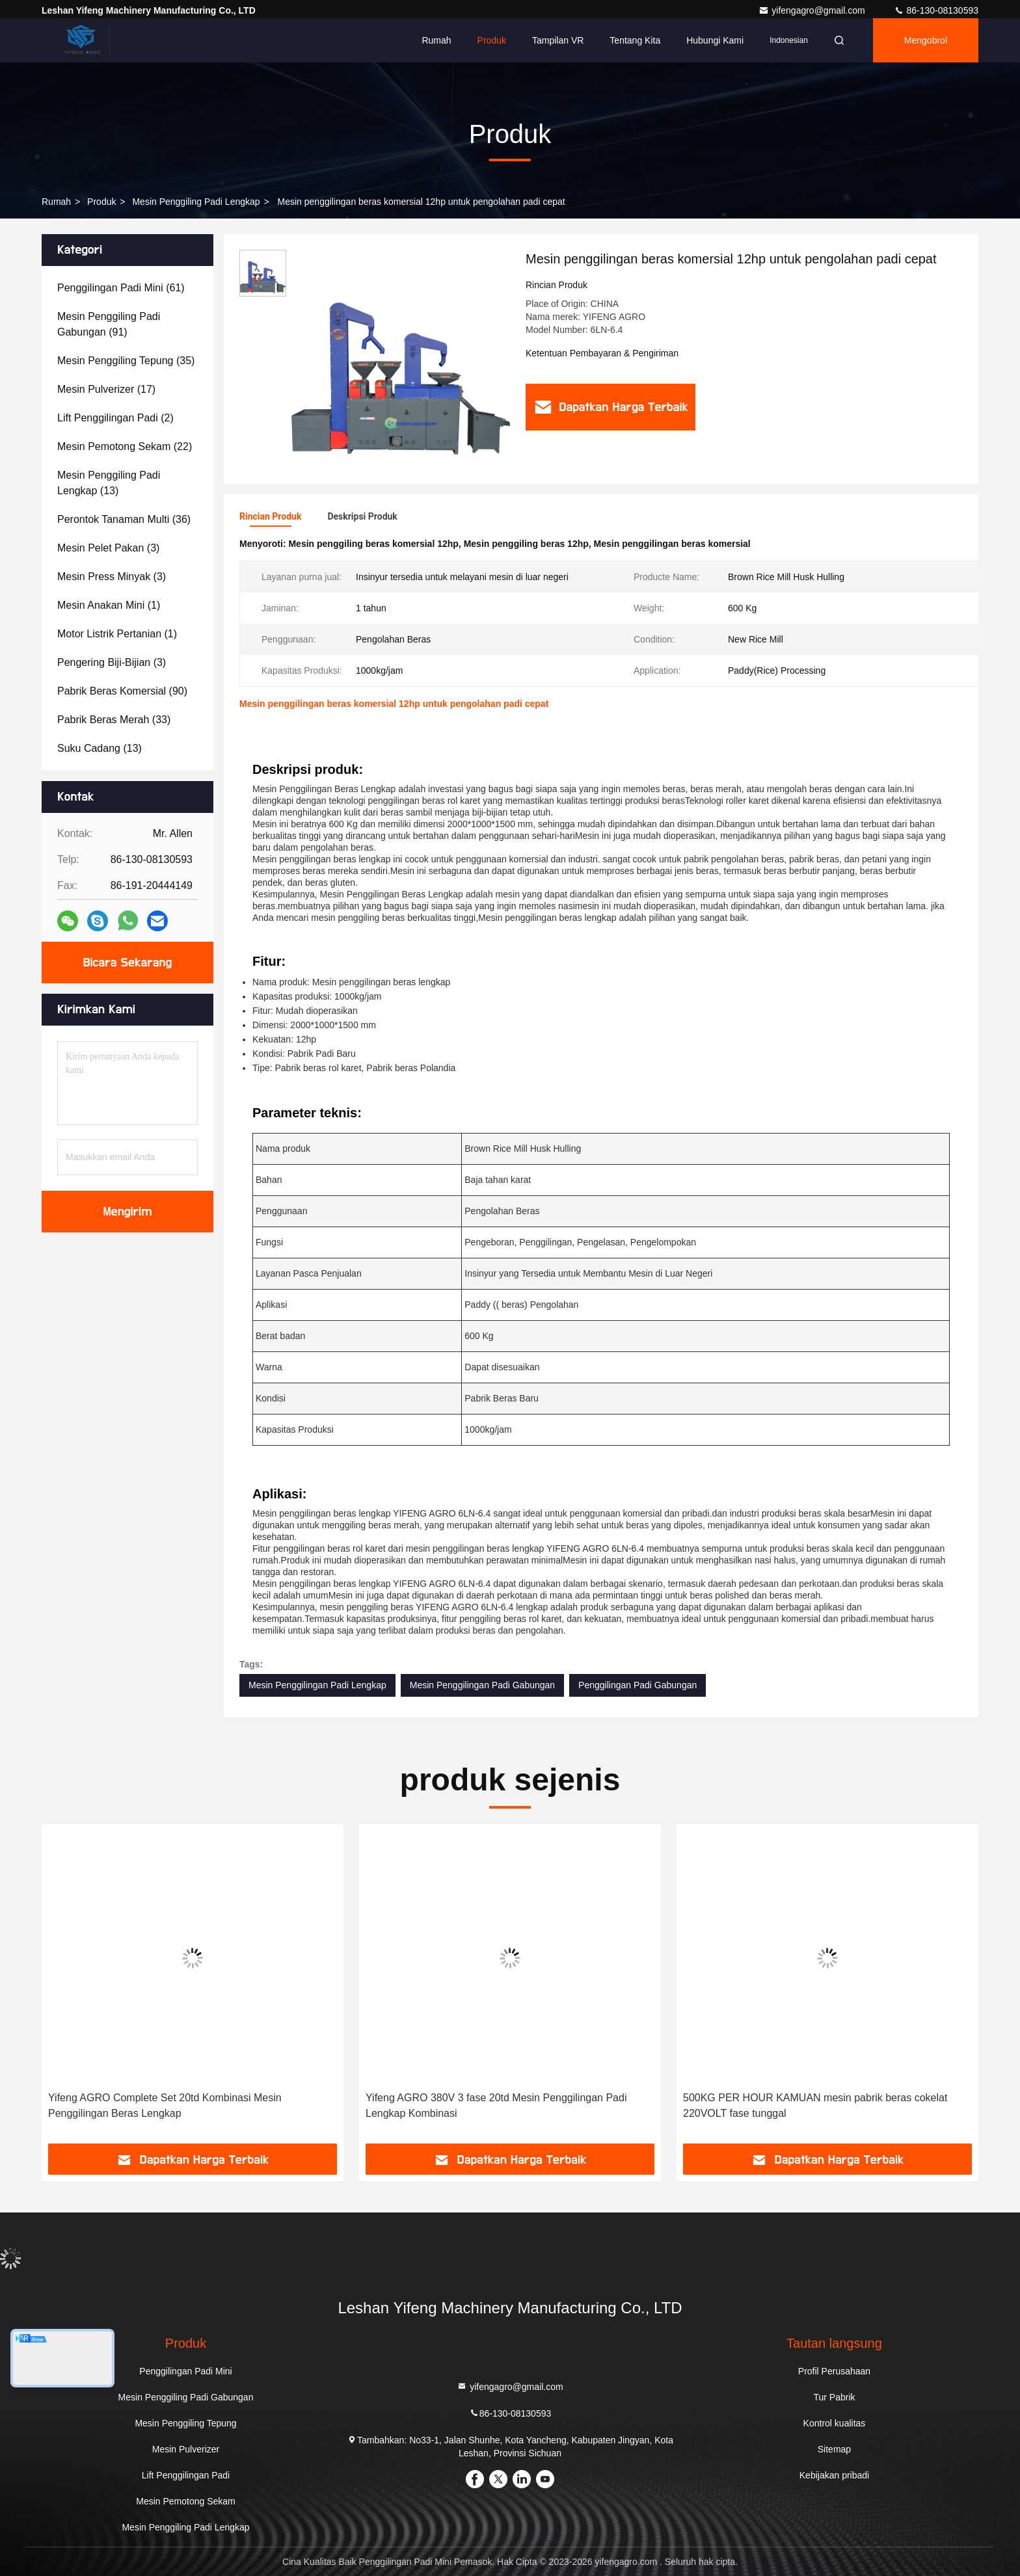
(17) (106, 389)
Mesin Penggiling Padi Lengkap (196, 201)
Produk (491, 40)
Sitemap (834, 2449)
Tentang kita (635, 40)
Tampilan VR (558, 40)
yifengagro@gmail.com (812, 10)
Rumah (436, 40)
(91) (108, 324)
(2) (115, 417)
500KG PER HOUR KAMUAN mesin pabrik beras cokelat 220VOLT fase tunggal (815, 2105)
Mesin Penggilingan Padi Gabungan (482, 1685)
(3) (108, 547)
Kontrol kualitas (834, 2423)
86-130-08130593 (936, 10)
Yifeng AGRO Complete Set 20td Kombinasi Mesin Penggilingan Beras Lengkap (165, 2105)
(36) (124, 519)
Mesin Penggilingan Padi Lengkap (317, 1685)
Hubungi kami (715, 40)
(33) (113, 719)
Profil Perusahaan (834, 2371)
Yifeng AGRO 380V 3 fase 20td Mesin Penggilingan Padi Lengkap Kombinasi (496, 2105)
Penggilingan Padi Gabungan (637, 1685)
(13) (108, 483)
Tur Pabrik (834, 2397)
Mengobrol (925, 40)
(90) (122, 691)
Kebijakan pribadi (834, 2475)
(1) (108, 605)
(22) (124, 446)
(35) (126, 360)
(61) (121, 287)
